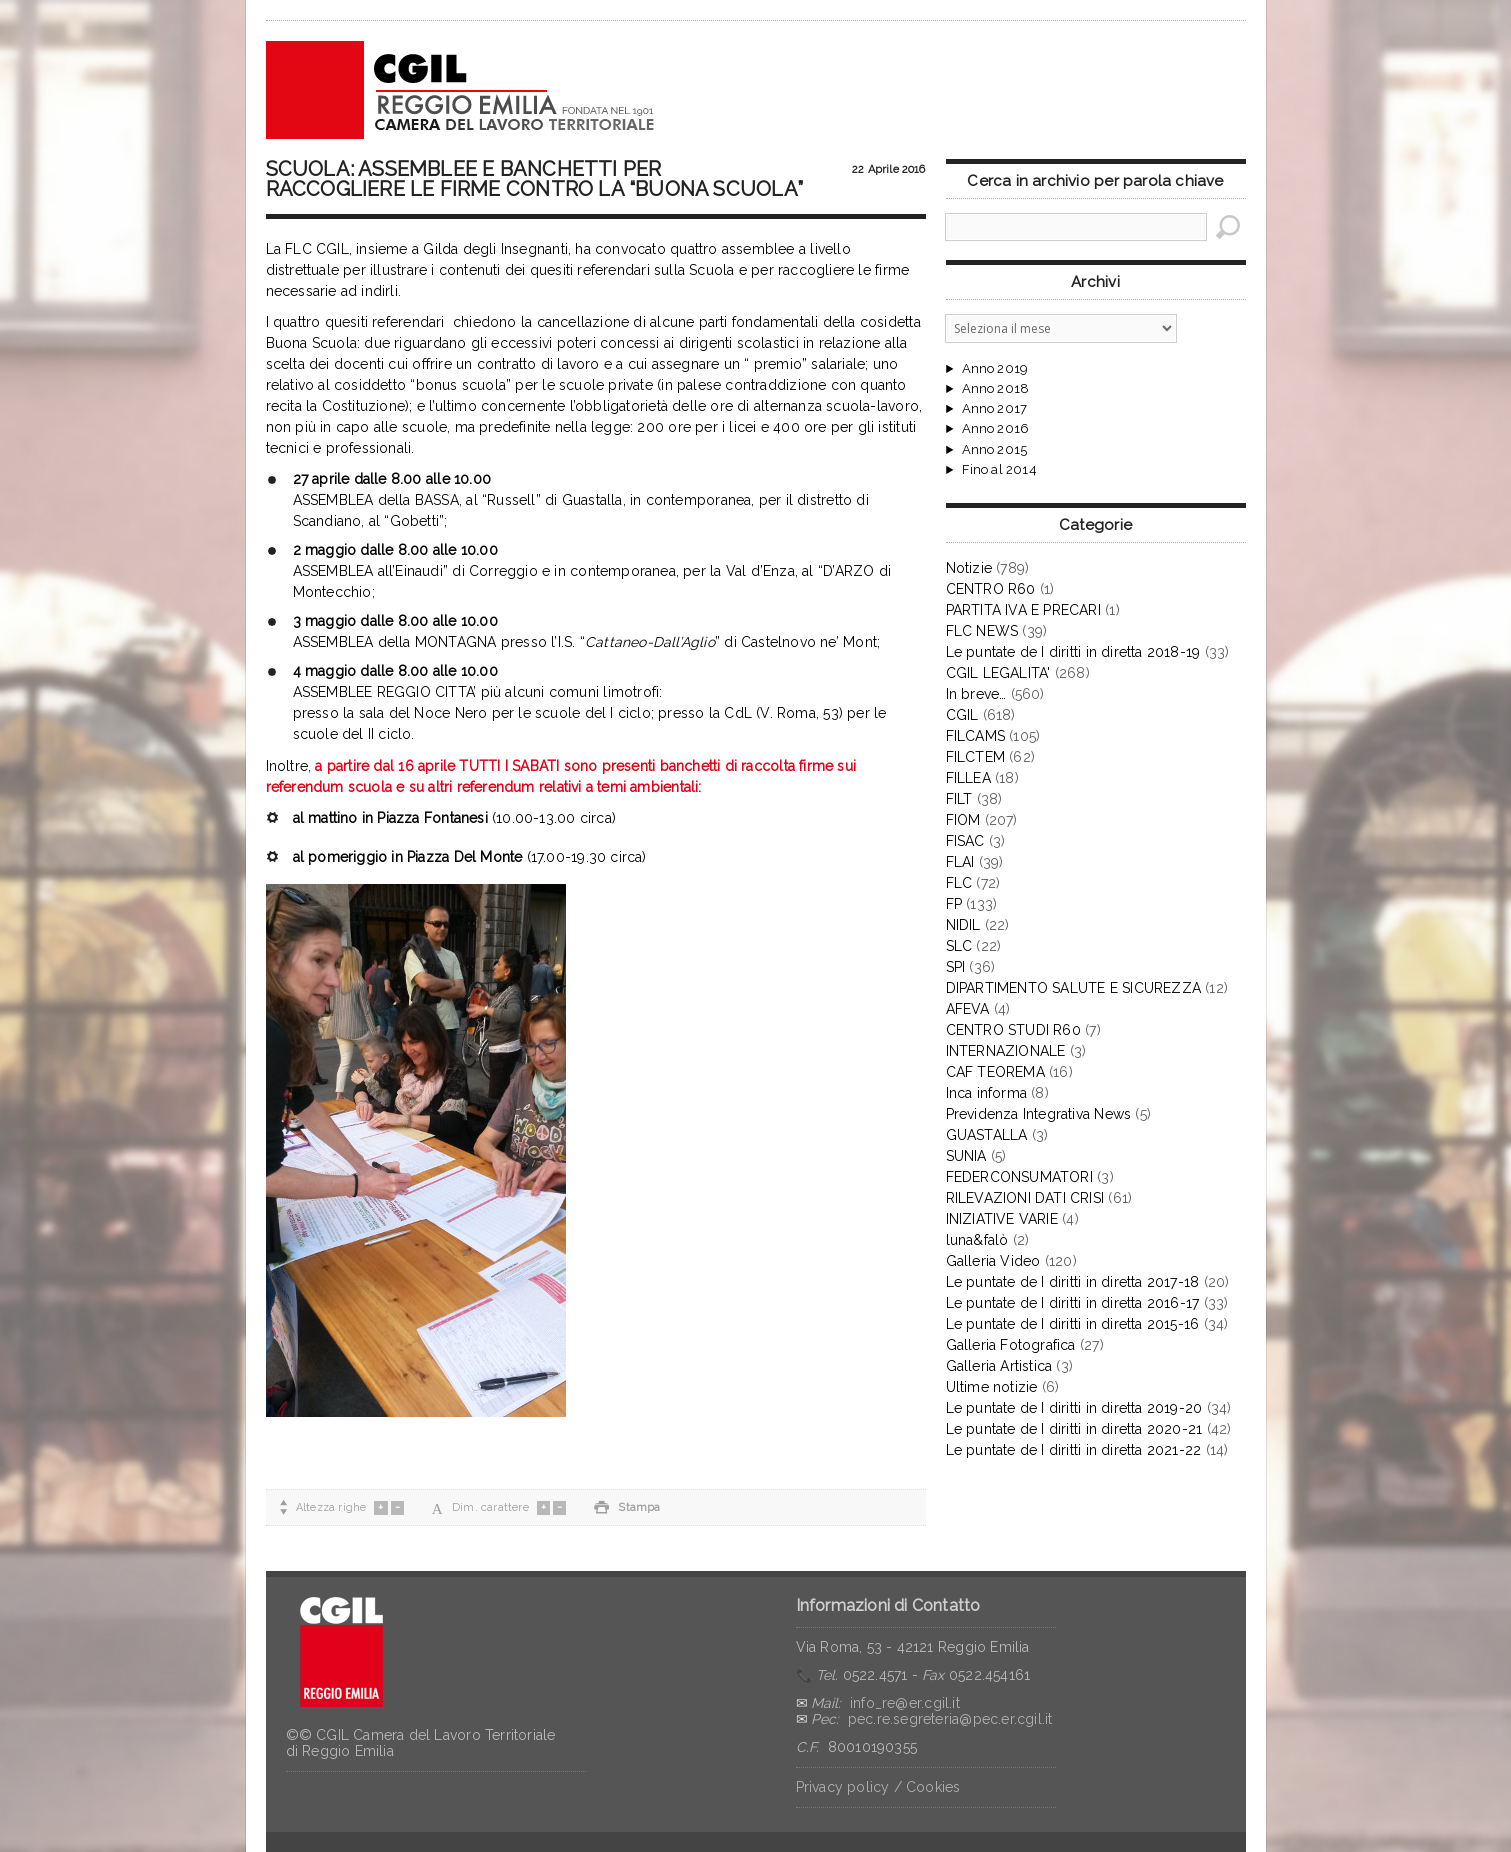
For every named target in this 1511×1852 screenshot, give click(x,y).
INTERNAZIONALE (1006, 1051)
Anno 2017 (995, 409)
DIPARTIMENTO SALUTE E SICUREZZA (1074, 988)
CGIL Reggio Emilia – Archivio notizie (461, 90)
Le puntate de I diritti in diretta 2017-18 (1073, 1282)
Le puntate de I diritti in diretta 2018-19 (1073, 652)
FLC (959, 883)
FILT (959, 799)
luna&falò (977, 1240)
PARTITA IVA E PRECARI (1023, 610)
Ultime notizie (992, 1387)
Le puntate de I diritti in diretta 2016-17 (1073, 1303)
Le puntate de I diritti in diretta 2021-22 (1074, 1450)
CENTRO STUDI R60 (1013, 1030)
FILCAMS (975, 736)
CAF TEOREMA (995, 1072)
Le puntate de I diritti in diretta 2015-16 (1073, 1324)
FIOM (963, 820)
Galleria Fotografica (1011, 1345)
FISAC (965, 841)
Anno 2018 (996, 389)
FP (954, 904)
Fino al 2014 (999, 470)
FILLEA (968, 778)
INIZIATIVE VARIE (1002, 1219)
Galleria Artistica (999, 1366)
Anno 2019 (995, 369)
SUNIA (966, 1156)
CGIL (962, 715)
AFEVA (968, 1009)
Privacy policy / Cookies (878, 1787)
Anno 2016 (996, 429)
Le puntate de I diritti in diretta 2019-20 (1074, 1408)
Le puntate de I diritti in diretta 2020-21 (1074, 1429)
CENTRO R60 (991, 589)
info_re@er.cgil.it (905, 1703)
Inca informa (987, 1093)
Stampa (627, 1507)
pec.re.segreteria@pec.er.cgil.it (950, 1719)
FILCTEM (975, 757)
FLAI (960, 862)
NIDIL (963, 925)
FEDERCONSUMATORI (1019, 1177)
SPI (956, 967)
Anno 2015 (995, 450)
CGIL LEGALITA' (998, 673)
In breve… (976, 694)
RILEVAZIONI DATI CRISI (1025, 1198)
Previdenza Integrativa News (1039, 1114)
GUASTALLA (987, 1135)
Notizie (969, 568)
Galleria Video (993, 1261)
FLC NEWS (982, 631)
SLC (959, 946)
